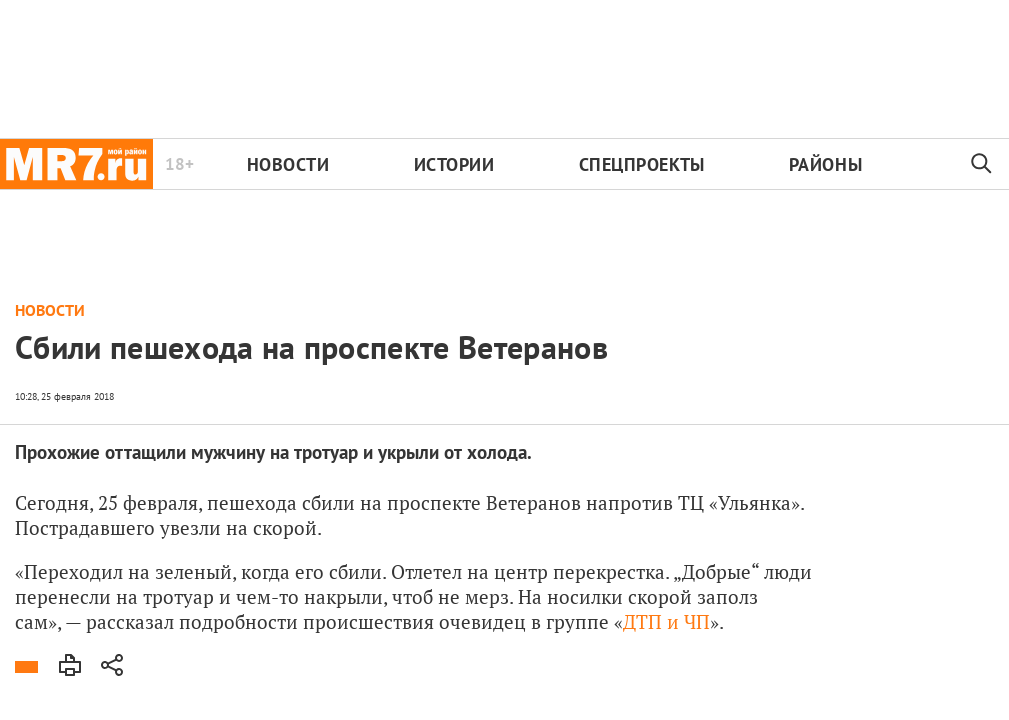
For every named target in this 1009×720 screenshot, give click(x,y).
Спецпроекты (642, 164)
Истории (454, 164)
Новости (288, 164)
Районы (825, 164)
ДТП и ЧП (666, 621)
